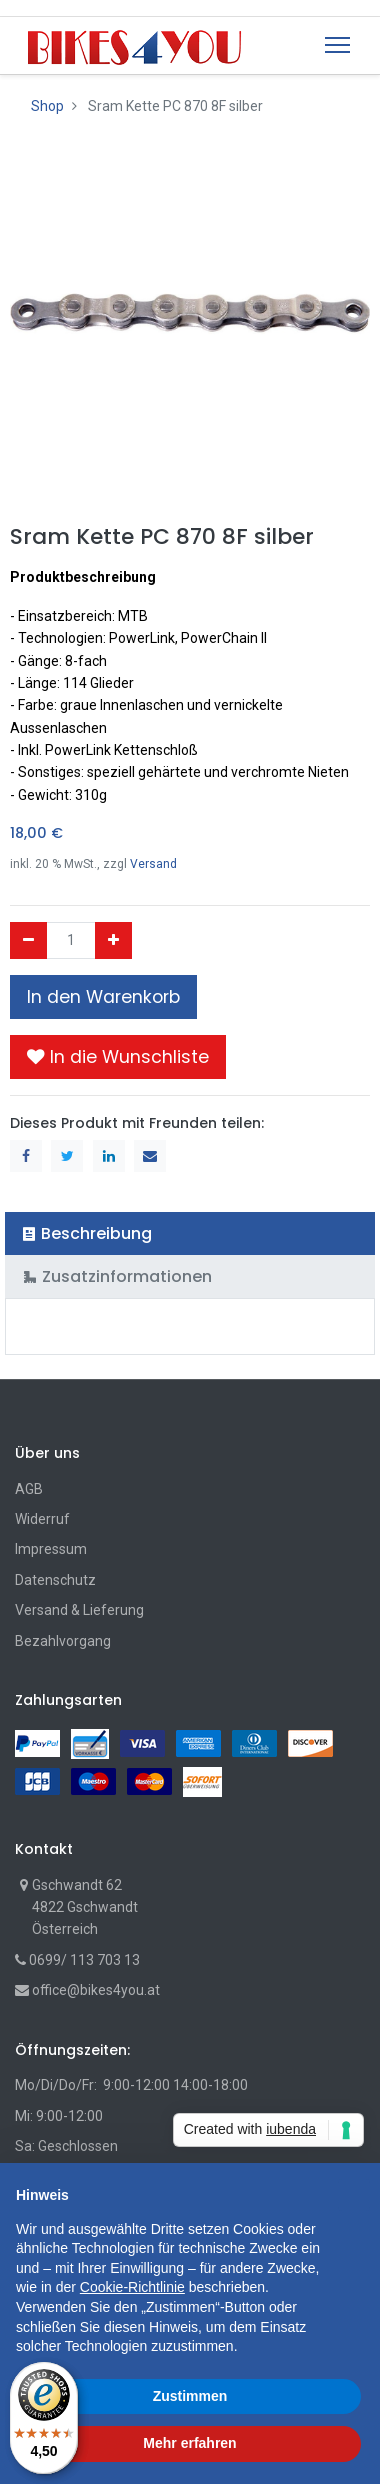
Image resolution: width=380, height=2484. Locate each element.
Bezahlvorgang (63, 1641)
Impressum (51, 1549)
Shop (47, 106)
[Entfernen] (28, 940)
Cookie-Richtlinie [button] (132, 2287)
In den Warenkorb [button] (103, 997)
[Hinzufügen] (113, 940)
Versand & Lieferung (79, 1610)
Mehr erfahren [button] (189, 2443)
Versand (153, 864)
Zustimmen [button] (190, 2396)
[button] (118, 1057)
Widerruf (42, 1519)
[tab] (190, 1233)
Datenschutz (55, 1580)
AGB (29, 1489)
